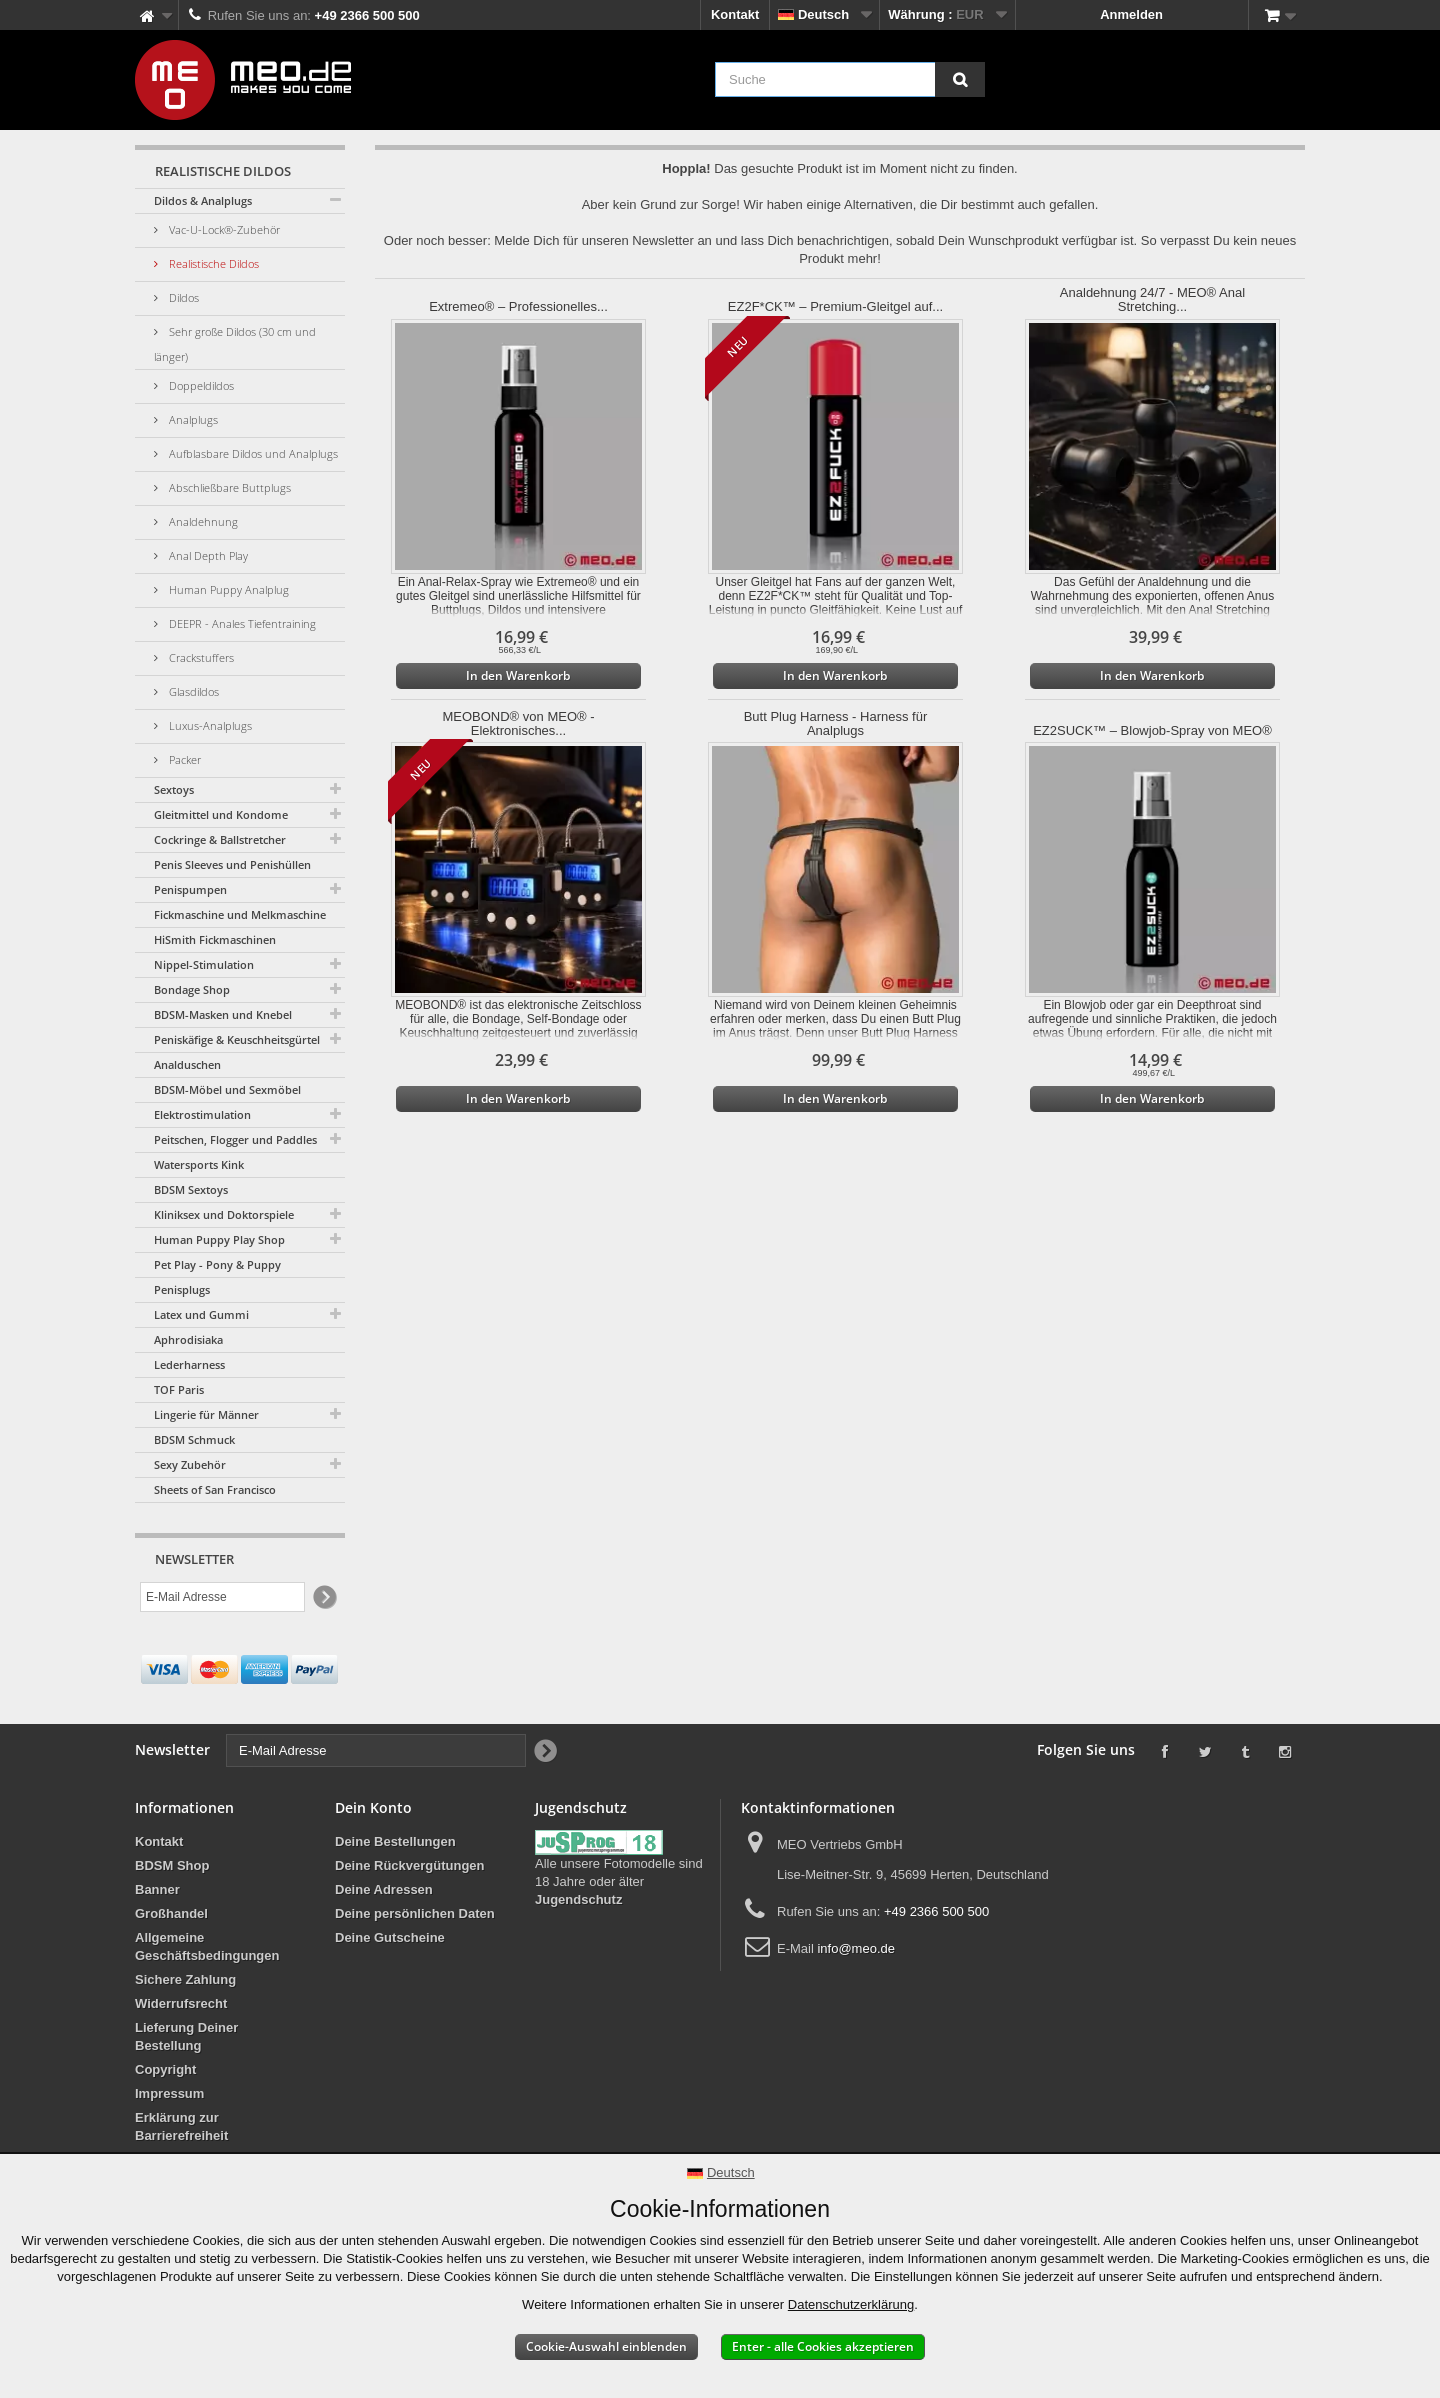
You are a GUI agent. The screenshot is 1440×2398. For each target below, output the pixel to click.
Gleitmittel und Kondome (221, 814)
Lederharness (189, 1364)
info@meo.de (856, 1948)
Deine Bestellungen (395, 1841)
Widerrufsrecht (181, 2003)
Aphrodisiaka (188, 1339)
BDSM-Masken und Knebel (223, 1014)
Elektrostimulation (202, 1114)
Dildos (182, 297)
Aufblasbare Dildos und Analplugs (252, 453)
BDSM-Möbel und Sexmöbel (227, 1089)
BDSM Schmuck (194, 1439)
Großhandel (171, 1913)
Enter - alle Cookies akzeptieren (823, 2346)
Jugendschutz (578, 1899)
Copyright (165, 2069)
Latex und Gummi (201, 1314)
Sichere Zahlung (185, 1979)
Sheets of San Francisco (215, 1489)
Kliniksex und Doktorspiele (224, 1214)
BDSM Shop (172, 1865)
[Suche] (960, 79)
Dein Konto (373, 1807)
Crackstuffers (200, 657)
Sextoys (174, 789)
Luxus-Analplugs (209, 725)
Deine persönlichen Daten (415, 1913)
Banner (157, 1889)
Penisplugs (182, 1289)
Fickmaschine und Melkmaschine (240, 914)
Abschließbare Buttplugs (228, 487)
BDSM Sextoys (191, 1189)
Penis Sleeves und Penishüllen (232, 864)
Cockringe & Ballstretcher (220, 839)
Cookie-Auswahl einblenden (606, 2346)
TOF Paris (179, 1389)
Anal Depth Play (207, 555)
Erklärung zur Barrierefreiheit (181, 2126)
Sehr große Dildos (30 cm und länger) (235, 344)
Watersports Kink (199, 1164)
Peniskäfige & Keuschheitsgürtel (237, 1039)
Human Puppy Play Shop (219, 1239)
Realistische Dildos (212, 263)
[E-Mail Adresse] (222, 1597)
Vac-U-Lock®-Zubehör (223, 229)
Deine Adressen (384, 1889)
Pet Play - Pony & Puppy (217, 1264)
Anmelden (1131, 14)
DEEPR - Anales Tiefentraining (241, 623)
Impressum (169, 2093)
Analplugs (192, 419)
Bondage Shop (192, 989)
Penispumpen (190, 889)
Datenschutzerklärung (851, 2304)
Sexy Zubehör (190, 1464)
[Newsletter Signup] (323, 1597)
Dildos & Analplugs (203, 200)
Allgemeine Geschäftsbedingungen (207, 1946)
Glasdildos (192, 691)
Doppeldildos (200, 385)
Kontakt (735, 14)
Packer (183, 759)
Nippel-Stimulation (204, 964)
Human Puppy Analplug (227, 589)
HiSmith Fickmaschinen (215, 939)
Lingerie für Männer (206, 1414)
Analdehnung (202, 521)
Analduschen (187, 1064)
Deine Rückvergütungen (410, 1865)
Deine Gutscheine (390, 1937)
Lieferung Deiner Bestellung (186, 2036)
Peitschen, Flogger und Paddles (235, 1139)
